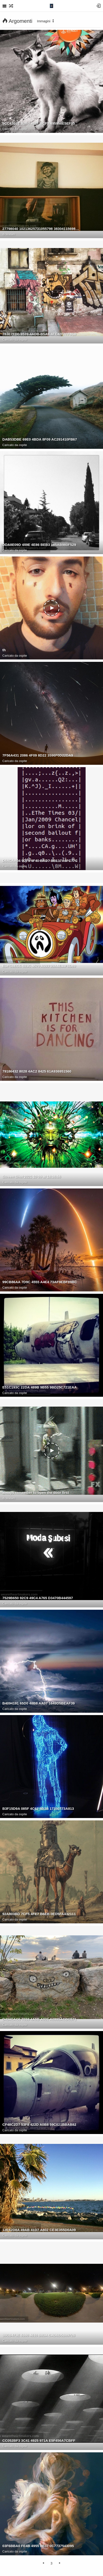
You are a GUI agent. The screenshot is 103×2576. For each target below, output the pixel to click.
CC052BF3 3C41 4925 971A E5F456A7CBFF (38, 2440)
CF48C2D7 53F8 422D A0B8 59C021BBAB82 (39, 2124)
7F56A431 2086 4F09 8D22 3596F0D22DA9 (37, 755)
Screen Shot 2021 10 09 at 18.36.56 (31, 1177)
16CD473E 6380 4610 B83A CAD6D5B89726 (38, 2335)
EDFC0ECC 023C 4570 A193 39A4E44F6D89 (39, 966)
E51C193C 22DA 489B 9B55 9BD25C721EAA (39, 1387)
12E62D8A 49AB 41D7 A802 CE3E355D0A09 (39, 2230)
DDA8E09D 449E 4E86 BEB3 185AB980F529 (39, 545)
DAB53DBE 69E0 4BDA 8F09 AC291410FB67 (39, 439)
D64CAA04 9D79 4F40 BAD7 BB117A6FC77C (40, 861)
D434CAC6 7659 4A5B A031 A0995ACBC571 (39, 2019)
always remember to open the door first (35, 1493)
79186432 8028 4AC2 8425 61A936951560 (36, 1071)
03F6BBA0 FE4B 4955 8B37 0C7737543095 (38, 2546)
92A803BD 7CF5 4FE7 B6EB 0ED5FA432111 (39, 1914)
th (4, 650)
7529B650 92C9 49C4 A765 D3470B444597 (37, 1598)
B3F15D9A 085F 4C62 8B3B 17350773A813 (38, 1809)
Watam (10, 234)
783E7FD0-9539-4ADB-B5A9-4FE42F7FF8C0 (39, 334)
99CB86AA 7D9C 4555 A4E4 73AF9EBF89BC (39, 1282)
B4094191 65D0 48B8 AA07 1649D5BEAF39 (38, 1703)
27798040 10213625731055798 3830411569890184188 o (41, 229)
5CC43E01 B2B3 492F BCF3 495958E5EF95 (38, 123)
